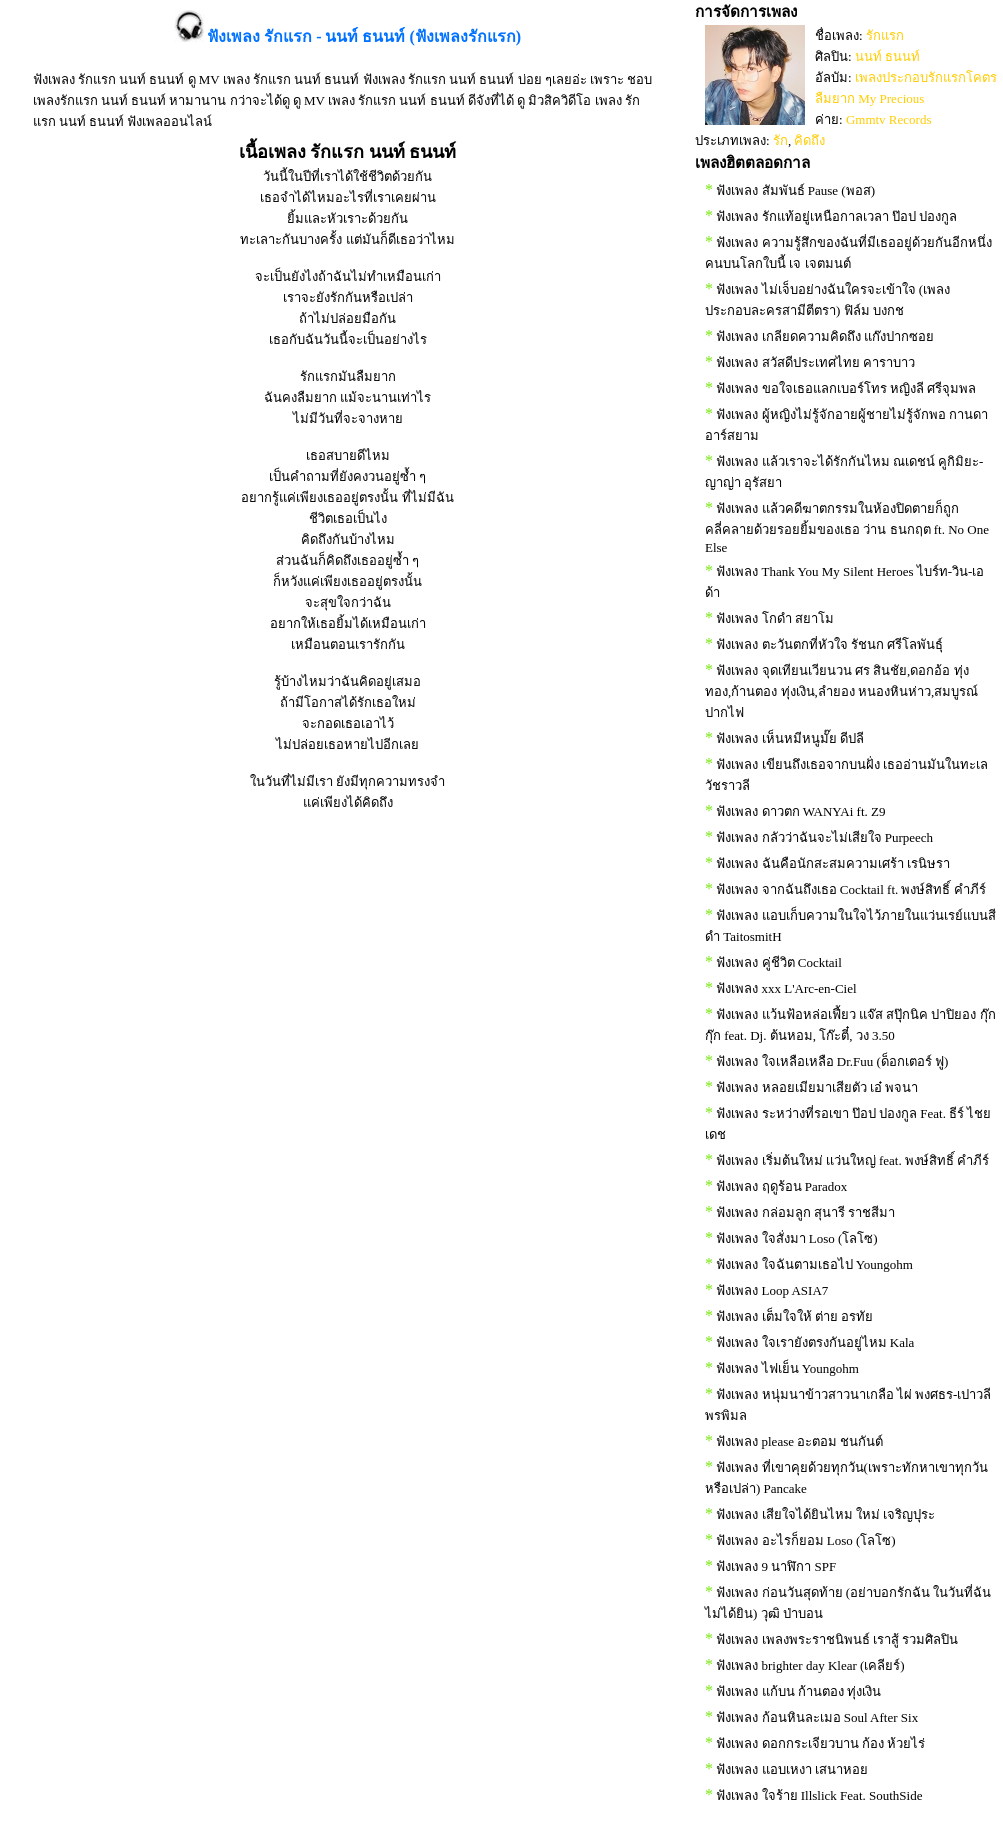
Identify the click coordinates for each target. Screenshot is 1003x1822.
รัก (780, 140)
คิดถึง (809, 140)
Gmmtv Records (889, 119)
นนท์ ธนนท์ (887, 56)
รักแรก (885, 35)
